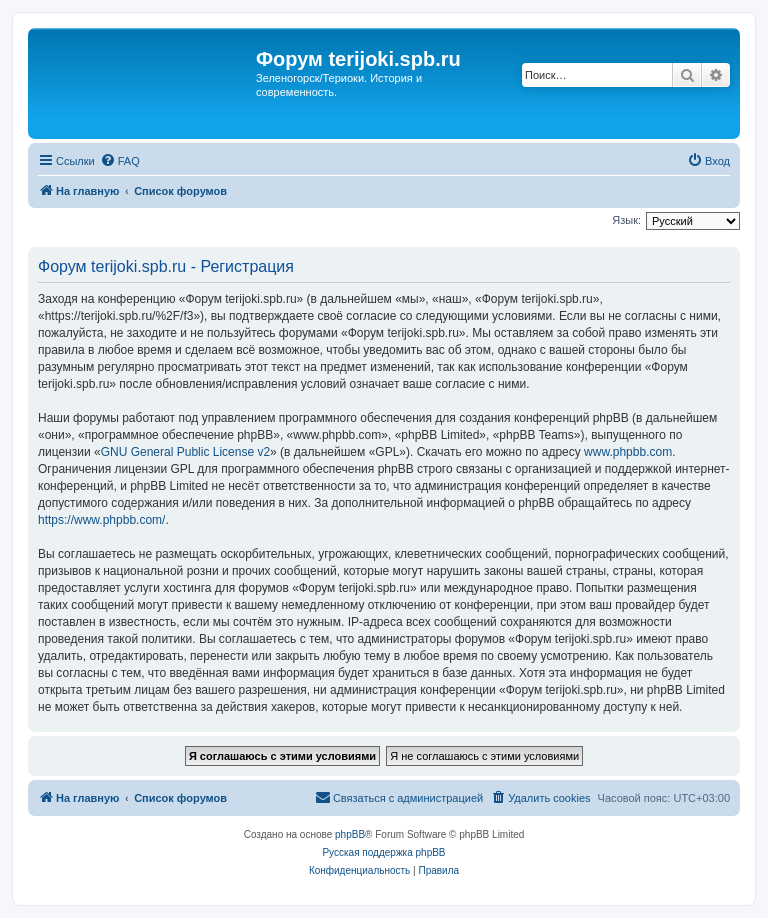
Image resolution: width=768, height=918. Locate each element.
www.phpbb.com (628, 452)
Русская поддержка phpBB (383, 852)
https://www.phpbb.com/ (101, 520)
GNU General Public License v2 (185, 452)
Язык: (626, 220)
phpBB (350, 834)
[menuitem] (120, 161)
